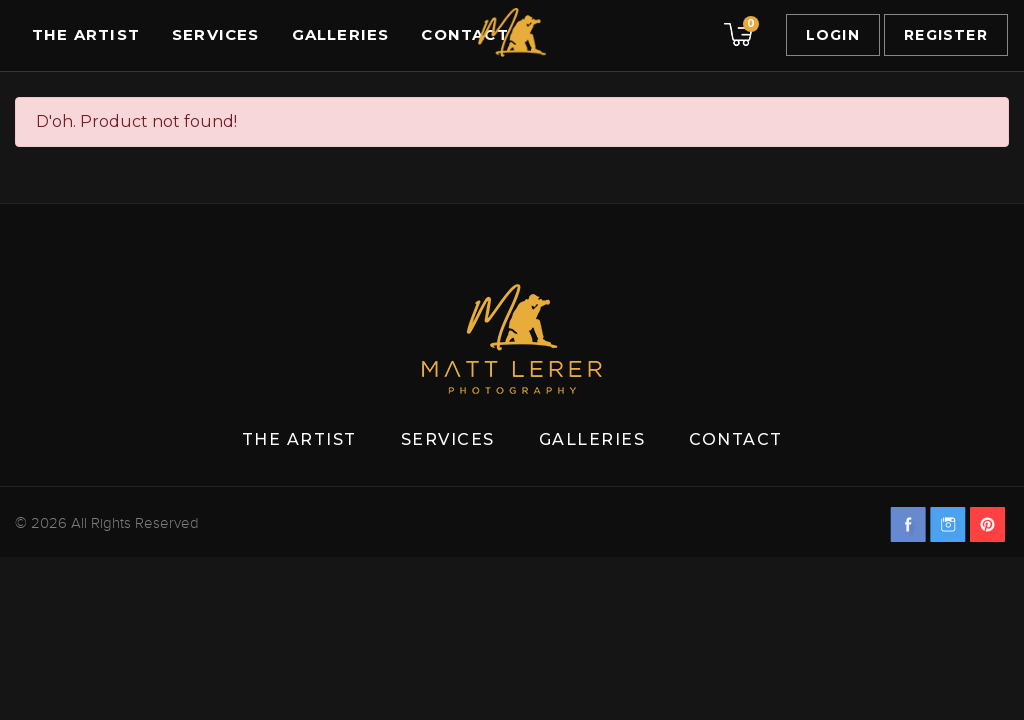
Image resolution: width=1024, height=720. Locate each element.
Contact (464, 34)
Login (833, 35)
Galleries (341, 34)
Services (216, 34)
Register (946, 35)
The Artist (86, 34)
